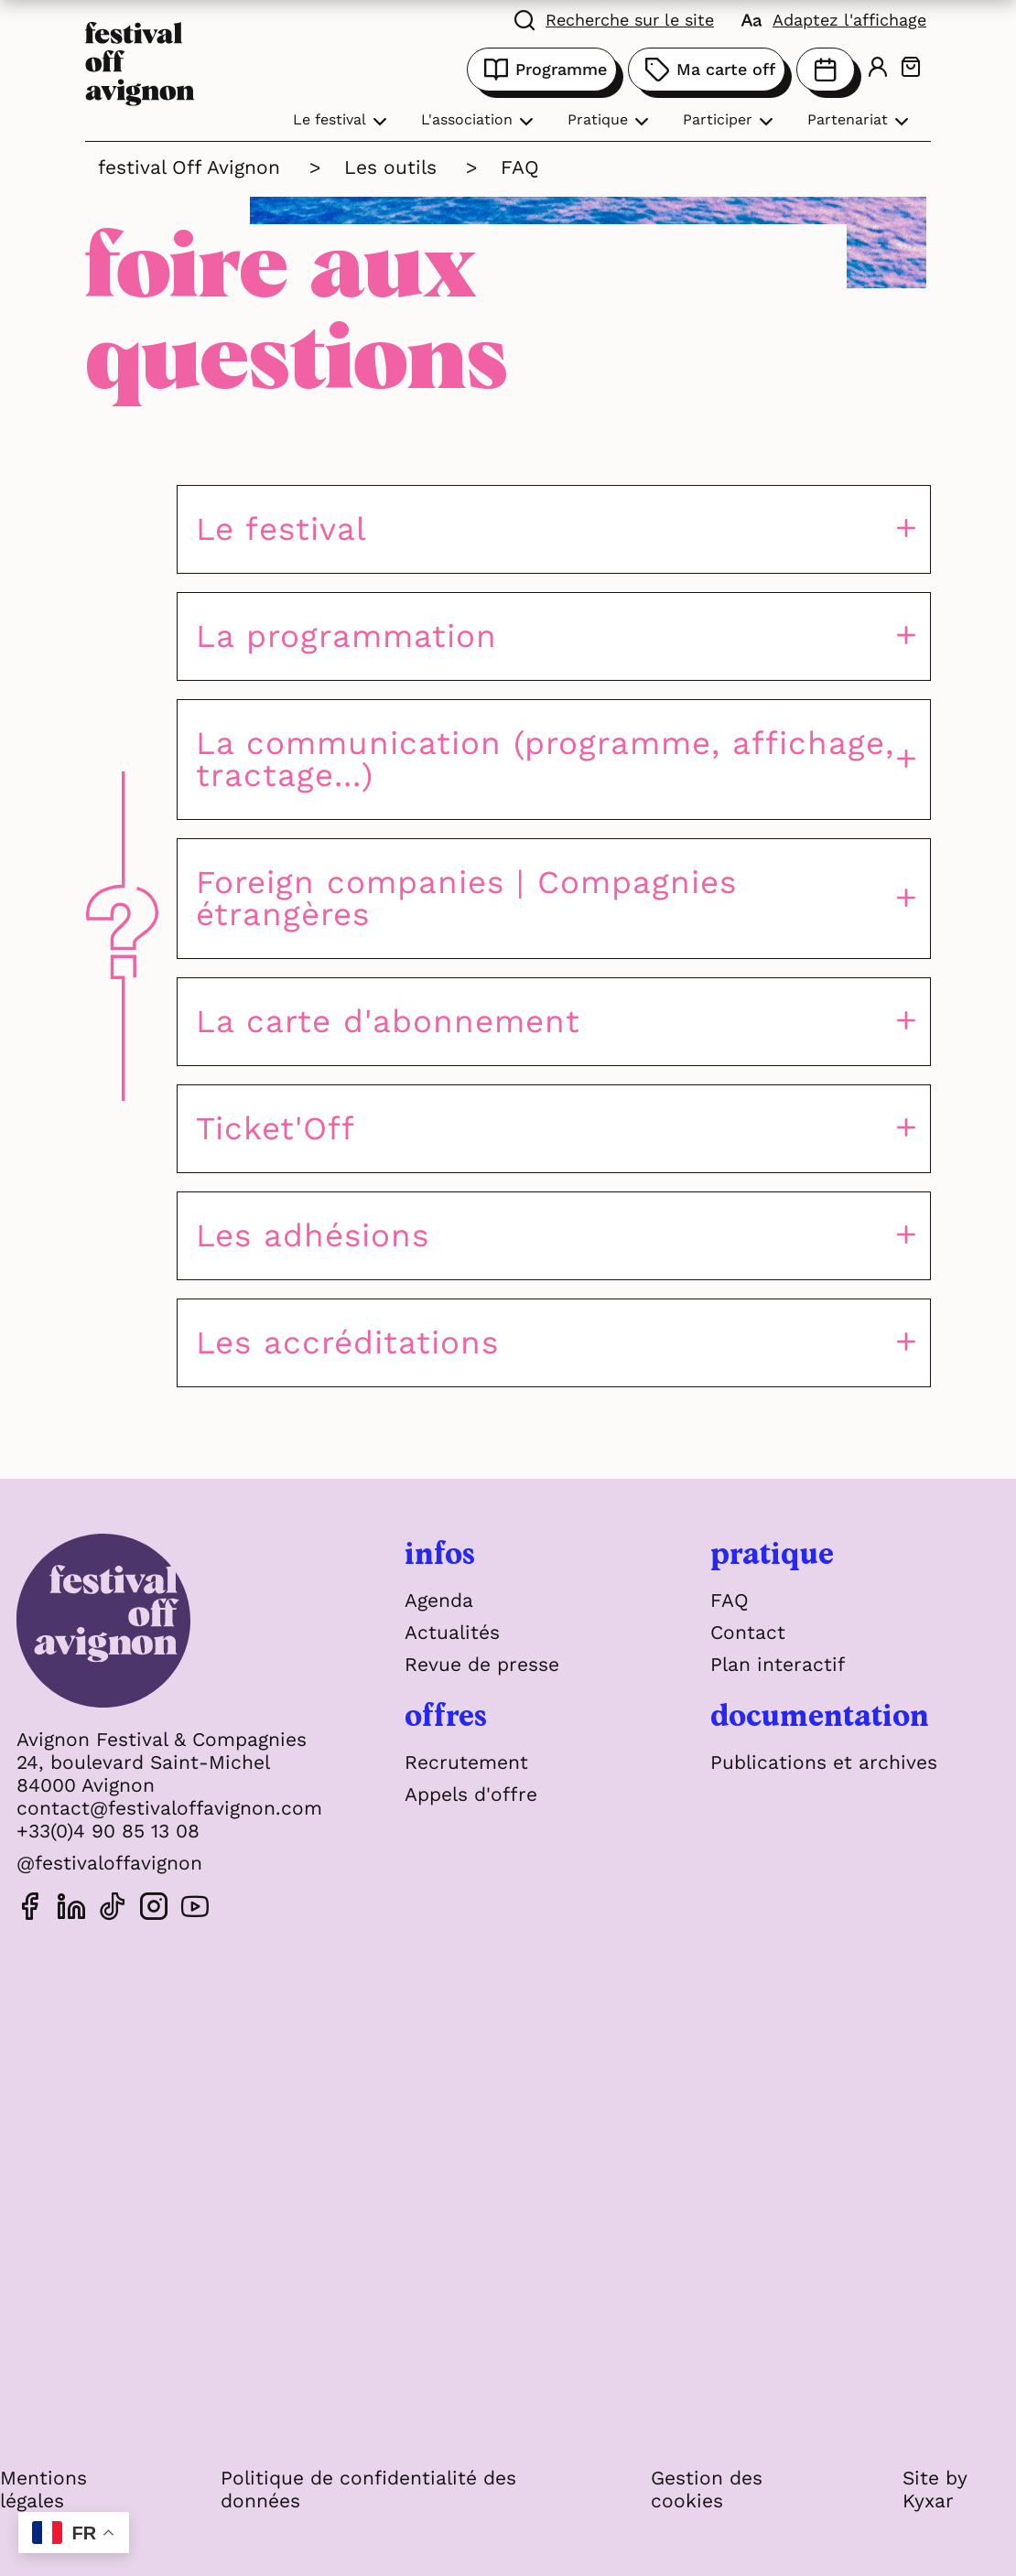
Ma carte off (706, 70)
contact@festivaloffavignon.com (169, 1807)
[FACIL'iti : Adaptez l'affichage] (833, 18)
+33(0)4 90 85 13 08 (108, 1830)
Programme (542, 70)
